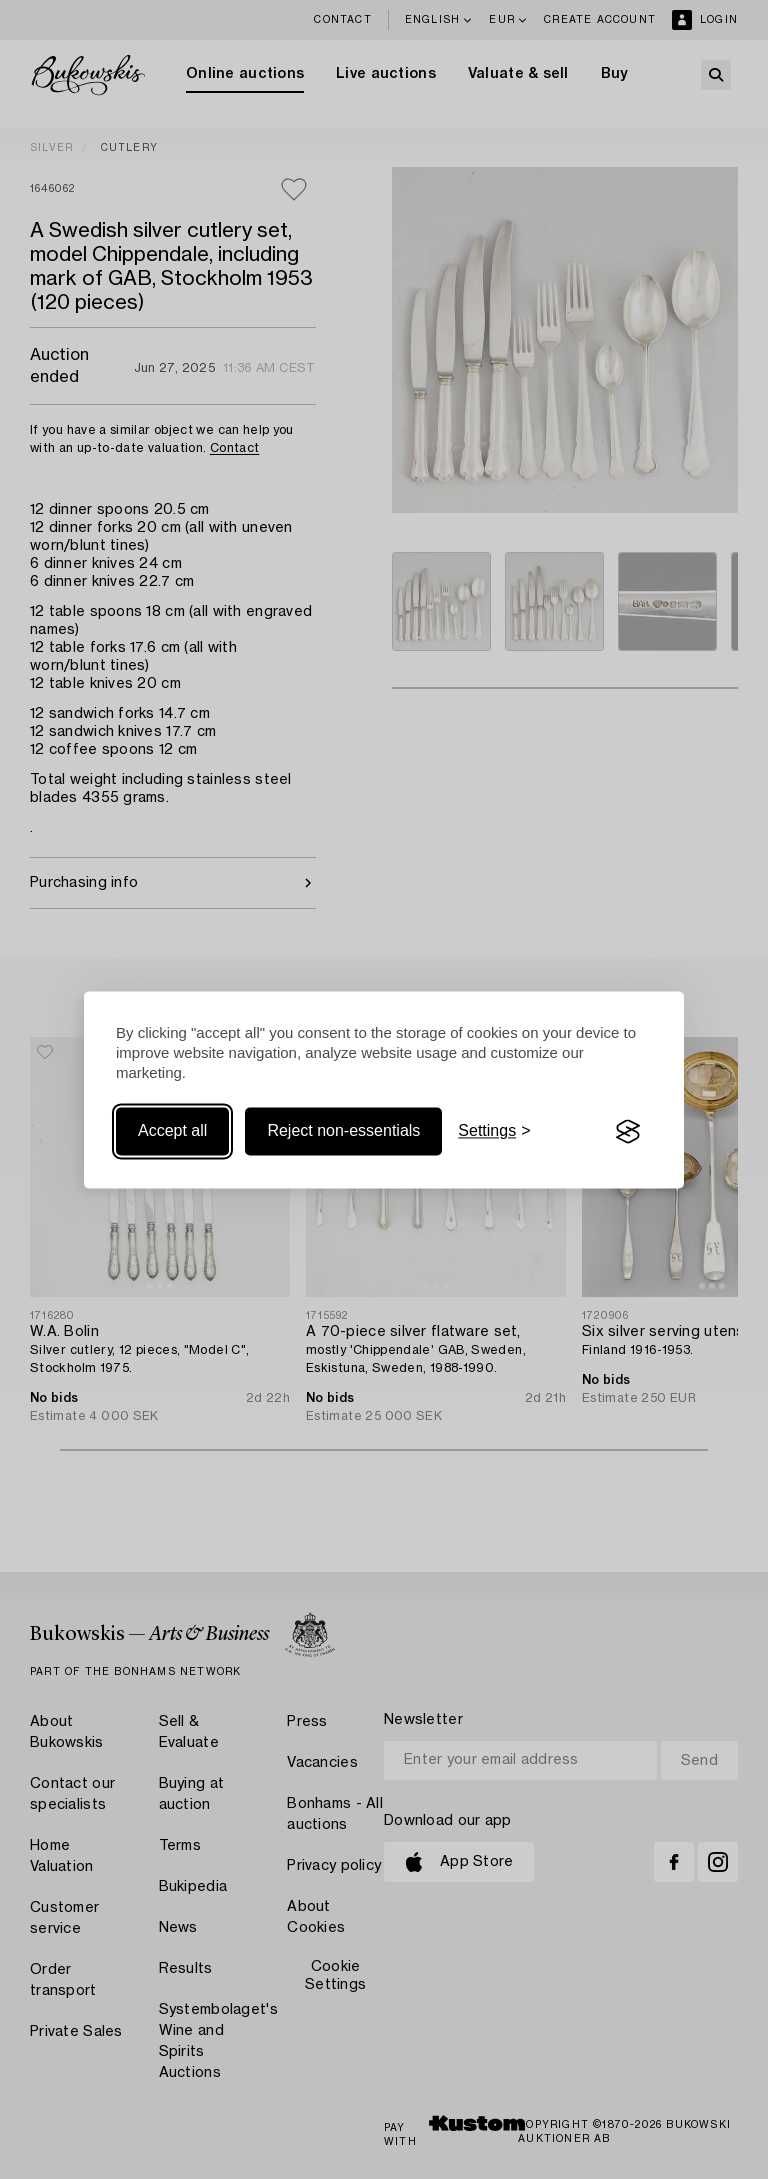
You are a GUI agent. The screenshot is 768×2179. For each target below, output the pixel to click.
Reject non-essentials (343, 1131)
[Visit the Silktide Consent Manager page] (628, 1132)
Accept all (172, 1131)
